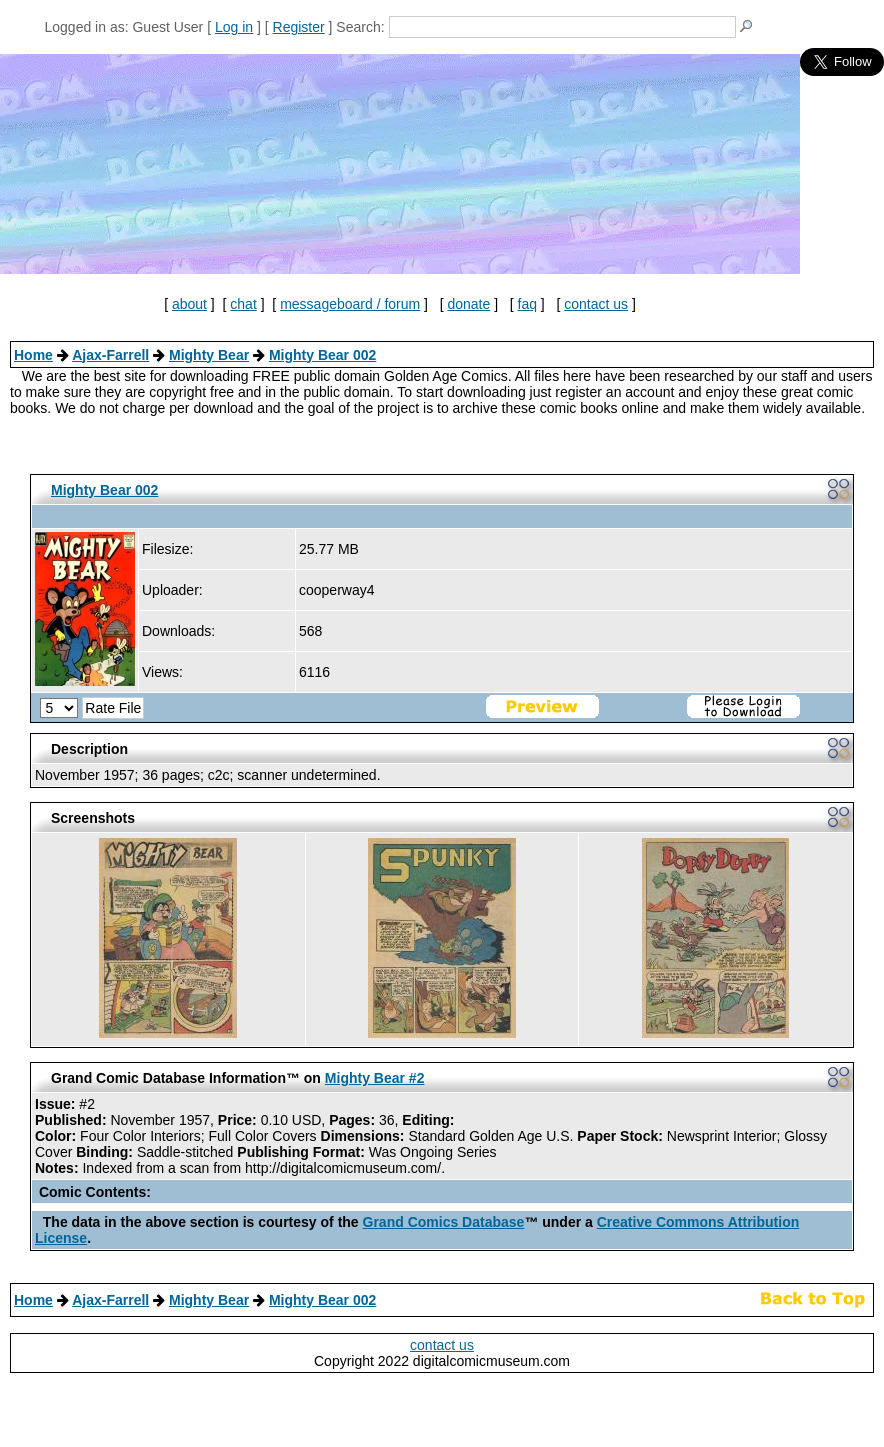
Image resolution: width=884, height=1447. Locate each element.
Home (33, 355)
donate (468, 304)
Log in (234, 27)
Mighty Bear (209, 355)
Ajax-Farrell (110, 355)
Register (299, 27)
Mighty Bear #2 (375, 1078)
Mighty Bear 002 (322, 355)
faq (527, 304)
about (189, 304)
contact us (596, 304)
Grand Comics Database (444, 1222)
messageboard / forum (350, 304)
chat (243, 304)
